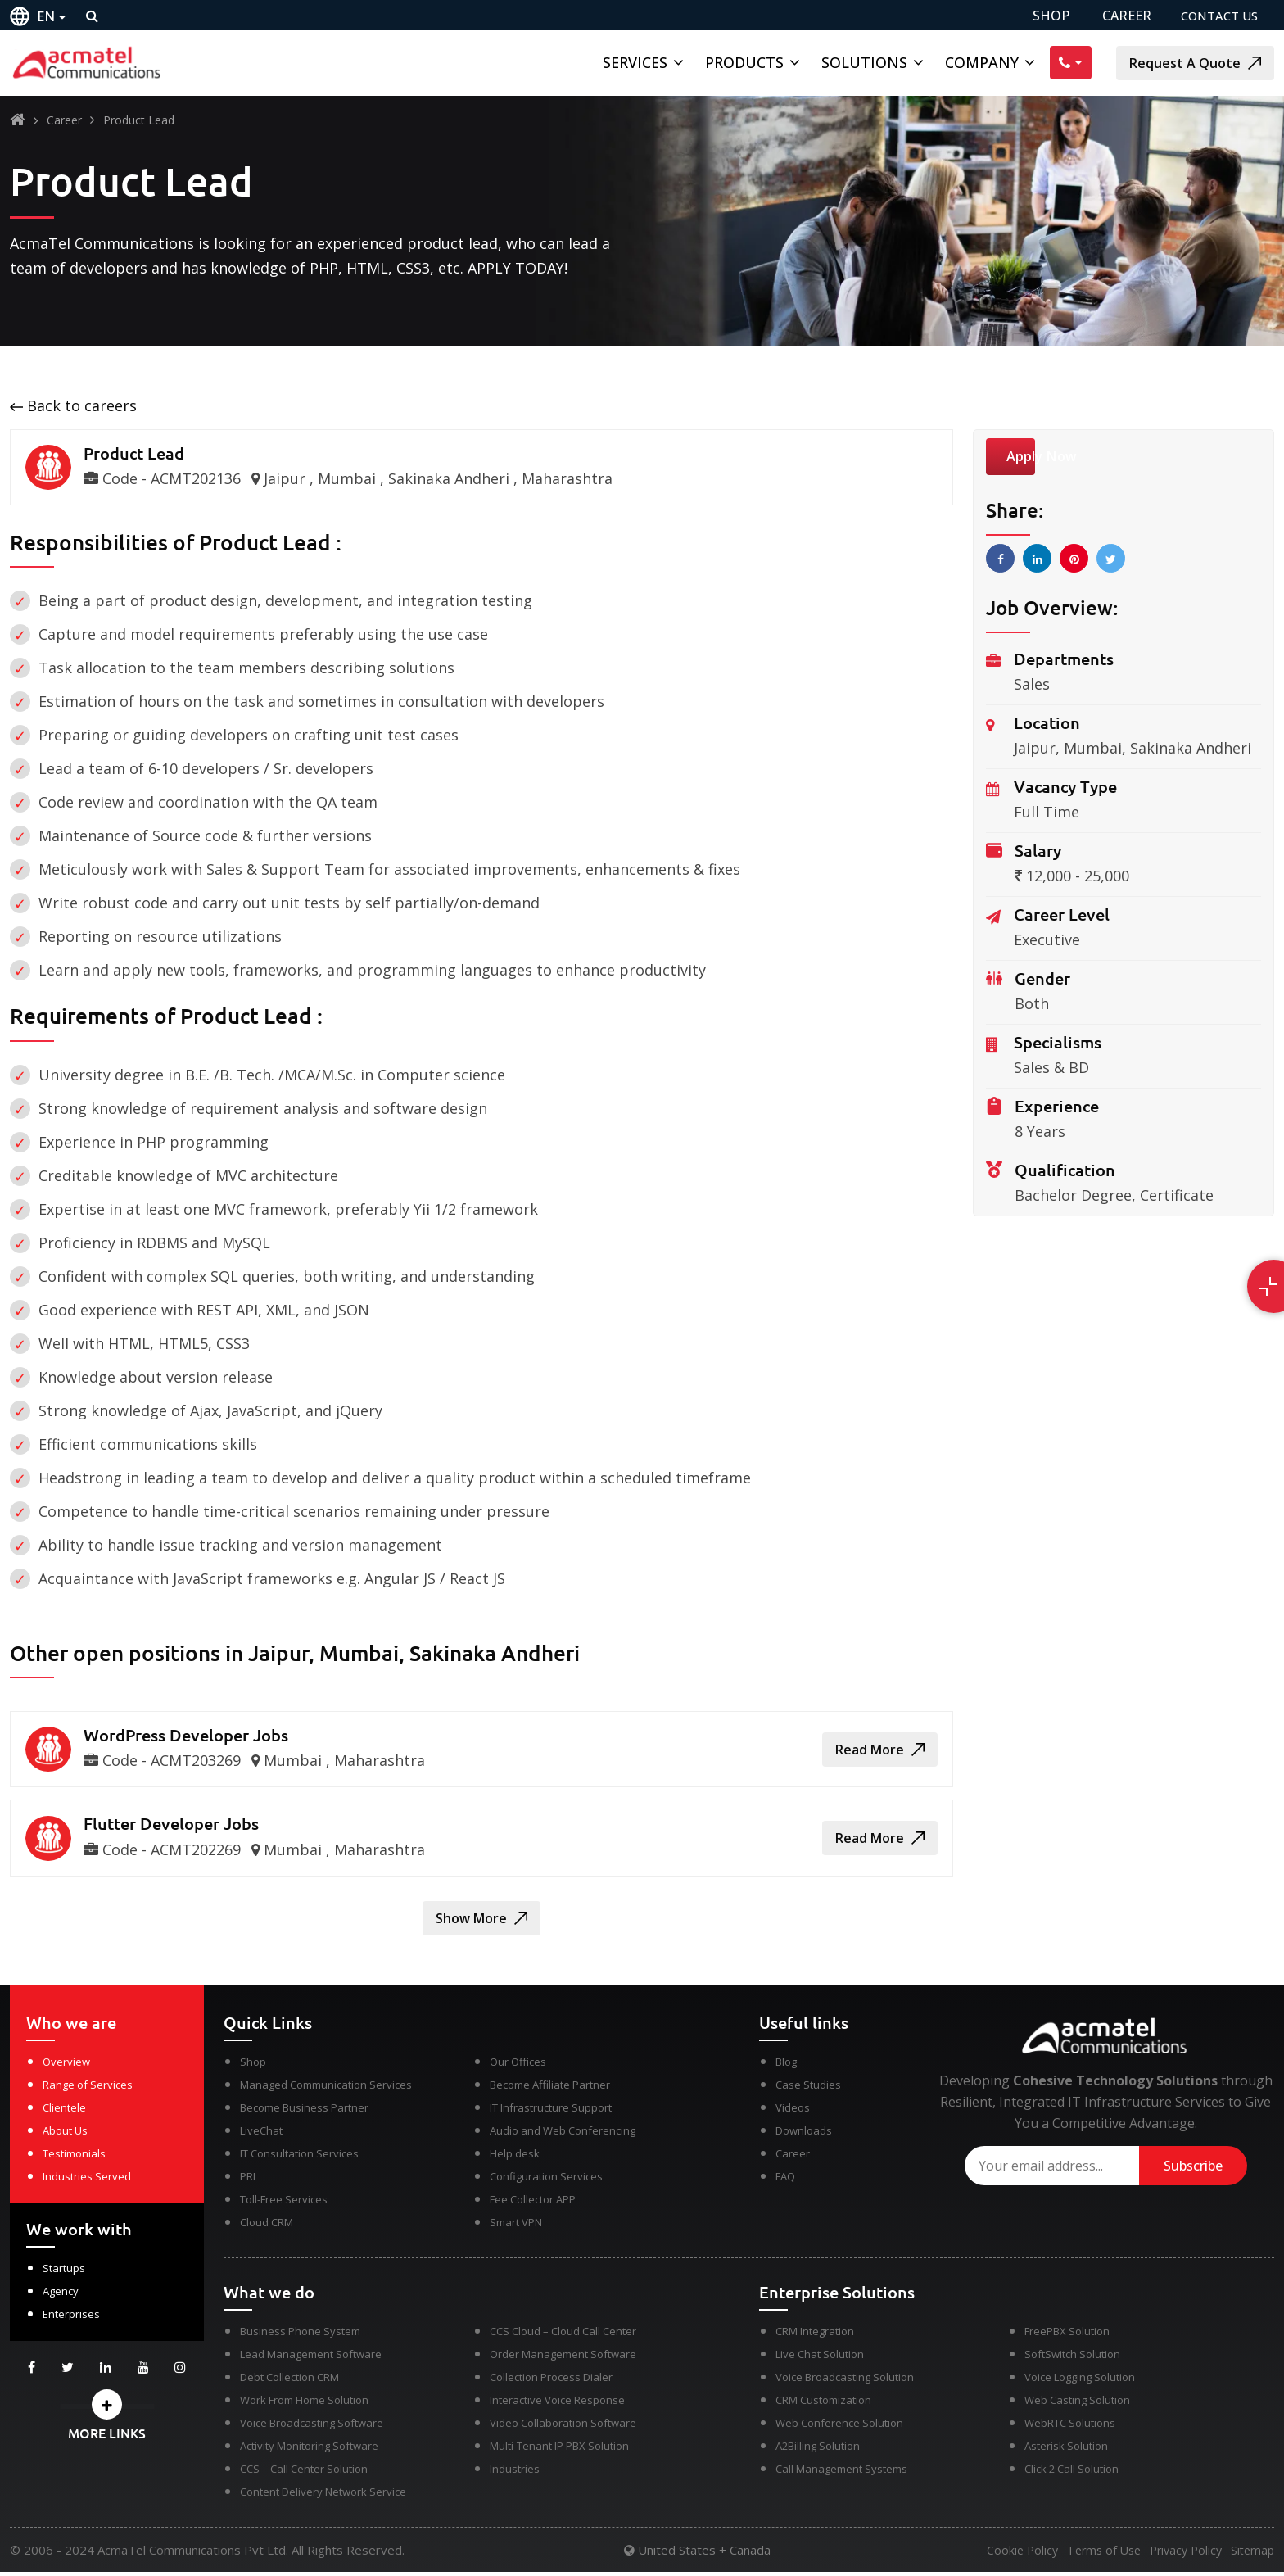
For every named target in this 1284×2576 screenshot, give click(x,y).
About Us (65, 2134)
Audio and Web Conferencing (562, 2134)
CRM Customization (823, 2404)
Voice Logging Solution (1079, 2381)
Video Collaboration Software (563, 2427)
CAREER (1117, 16)
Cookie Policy (998, 2555)
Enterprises (71, 2318)
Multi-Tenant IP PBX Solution (559, 2449)
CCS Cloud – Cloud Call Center (563, 2335)
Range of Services (88, 2088)
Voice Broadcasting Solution (844, 2381)
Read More (880, 1751)
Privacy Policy (1176, 2555)
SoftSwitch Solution (1072, 2358)
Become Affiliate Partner (550, 2088)
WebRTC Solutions (1069, 2427)
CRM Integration (814, 2335)
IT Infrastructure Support (551, 2111)
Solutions (864, 62)
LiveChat (261, 2134)
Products (744, 62)
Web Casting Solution (1077, 2404)
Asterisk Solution (1066, 2449)
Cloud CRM (266, 2226)
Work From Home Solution (304, 2404)
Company (982, 62)
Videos (792, 2111)
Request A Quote (1195, 63)
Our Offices (518, 2065)
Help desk (515, 2157)
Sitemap (1253, 2555)
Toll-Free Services (284, 2203)
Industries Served (87, 2180)
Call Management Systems (841, 2472)
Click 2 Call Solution (1071, 2472)
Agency (61, 2295)
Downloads (803, 2134)
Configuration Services (546, 2180)
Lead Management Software (311, 2358)
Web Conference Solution (839, 2427)
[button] (107, 2408)
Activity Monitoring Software (309, 2449)
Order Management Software (563, 2358)
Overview (66, 2065)
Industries (515, 2472)
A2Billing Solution (817, 2449)
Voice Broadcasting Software (311, 2427)
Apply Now (1048, 459)
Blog (786, 2065)
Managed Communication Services (326, 2088)
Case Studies (808, 2088)
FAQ (785, 2180)
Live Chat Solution (819, 2358)
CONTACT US (1216, 16)
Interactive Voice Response (557, 2404)
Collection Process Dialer (551, 2381)
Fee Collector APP (533, 2203)
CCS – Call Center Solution (304, 2472)
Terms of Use (1087, 2555)
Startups (64, 2272)
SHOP (1041, 16)
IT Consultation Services (299, 2157)
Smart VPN (516, 2226)
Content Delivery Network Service (323, 2495)
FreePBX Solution (1067, 2335)
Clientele (64, 2111)
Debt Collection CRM (289, 2381)
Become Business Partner (304, 2111)
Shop (253, 2065)
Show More (481, 1922)
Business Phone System (300, 2335)
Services (635, 62)
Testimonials (74, 2157)
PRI (247, 2180)
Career (64, 120)
